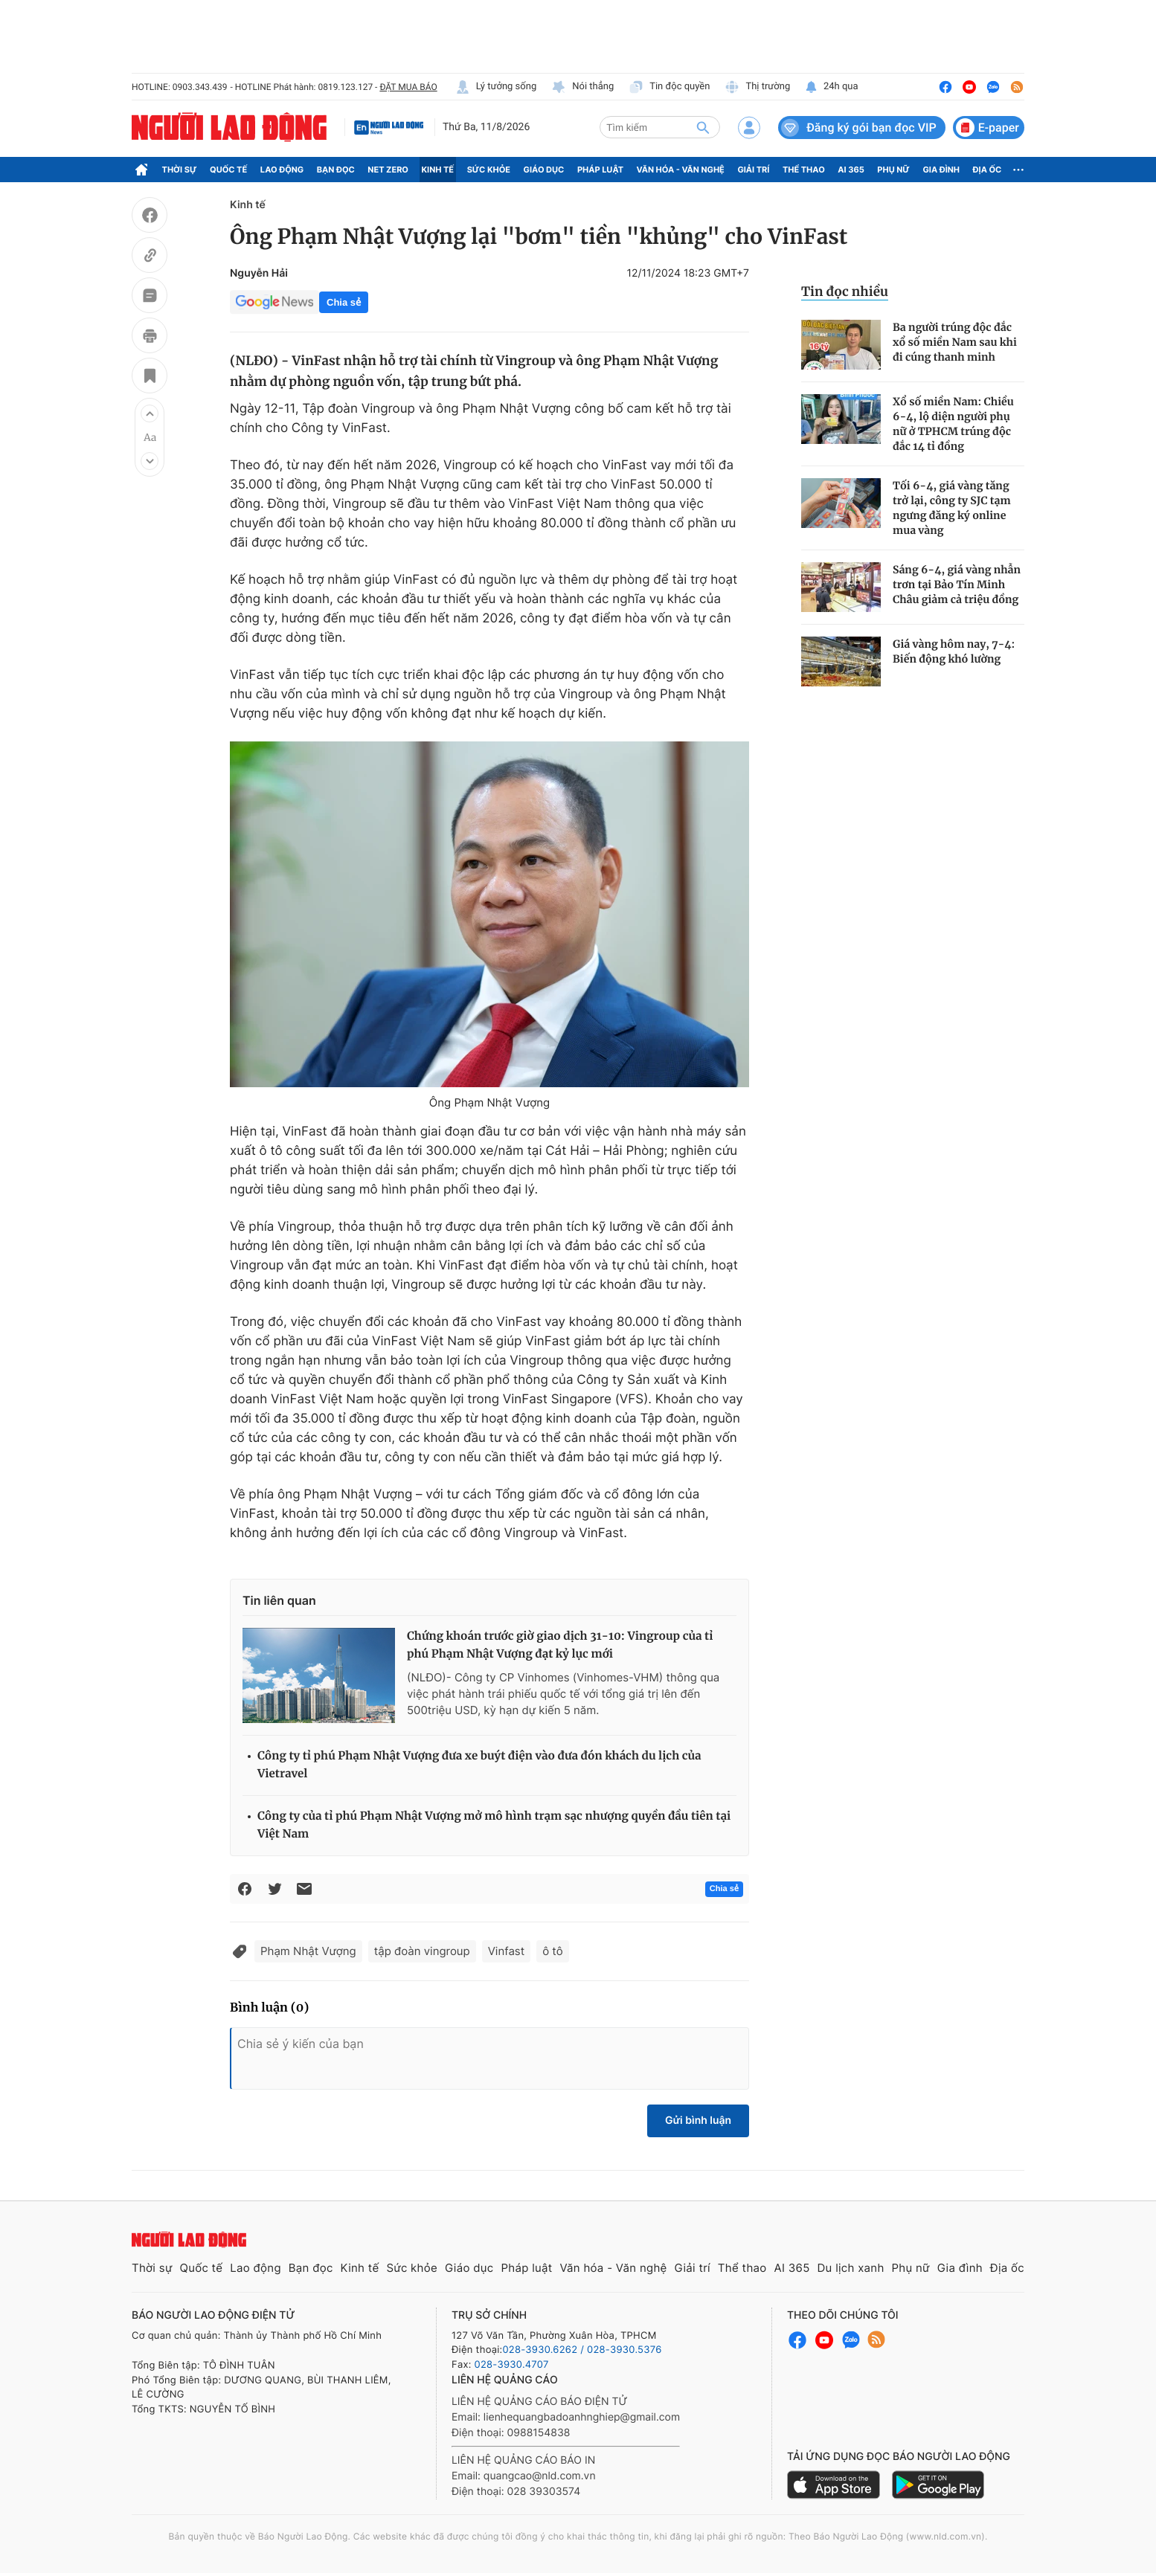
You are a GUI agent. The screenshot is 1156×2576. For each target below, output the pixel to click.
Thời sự (179, 169)
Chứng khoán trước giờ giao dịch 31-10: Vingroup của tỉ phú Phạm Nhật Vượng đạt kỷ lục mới (560, 1645)
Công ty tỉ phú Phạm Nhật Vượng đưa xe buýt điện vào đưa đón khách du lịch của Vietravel (479, 1765)
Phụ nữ (893, 169)
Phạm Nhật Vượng (308, 1951)
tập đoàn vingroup (422, 1951)
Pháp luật (600, 169)
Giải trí (753, 169)
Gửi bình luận (698, 2120)
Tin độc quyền (669, 87)
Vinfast (506, 1951)
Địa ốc (987, 169)
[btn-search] (703, 127)
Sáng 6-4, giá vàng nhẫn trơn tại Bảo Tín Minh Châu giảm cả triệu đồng (957, 584)
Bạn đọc (336, 169)
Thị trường (757, 87)
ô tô (552, 1951)
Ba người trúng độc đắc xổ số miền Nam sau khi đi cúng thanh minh (955, 342)
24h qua (831, 87)
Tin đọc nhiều (844, 291)
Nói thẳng (582, 87)
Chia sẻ (344, 302)
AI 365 (851, 169)
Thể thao (804, 169)
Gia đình (941, 169)
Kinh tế (438, 169)
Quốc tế (228, 169)
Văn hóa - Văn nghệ (681, 169)
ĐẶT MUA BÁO (408, 87)
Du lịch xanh (851, 2268)
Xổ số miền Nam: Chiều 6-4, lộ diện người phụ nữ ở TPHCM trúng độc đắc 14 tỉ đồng (953, 424)
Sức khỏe (488, 169)
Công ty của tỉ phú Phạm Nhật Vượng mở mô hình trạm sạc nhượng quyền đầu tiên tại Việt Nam (493, 1825)
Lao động (282, 169)
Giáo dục (544, 169)
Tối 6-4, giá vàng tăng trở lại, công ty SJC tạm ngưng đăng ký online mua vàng (952, 508)
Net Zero (387, 169)
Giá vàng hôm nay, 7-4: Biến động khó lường (954, 651)
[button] (149, 413)
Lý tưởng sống (496, 87)
